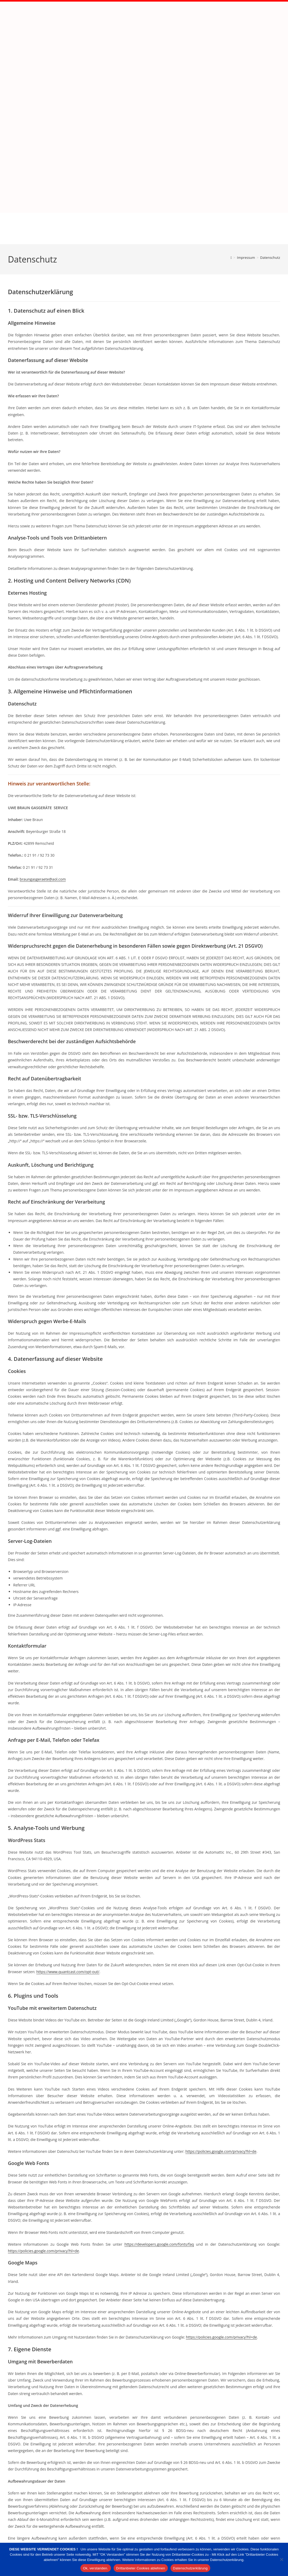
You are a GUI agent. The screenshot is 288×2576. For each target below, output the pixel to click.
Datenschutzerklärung (190, 2568)
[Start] (231, 125)
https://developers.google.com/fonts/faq (159, 2112)
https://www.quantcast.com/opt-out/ (67, 1839)
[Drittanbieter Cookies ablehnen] (281, 2559)
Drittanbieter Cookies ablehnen (140, 2568)
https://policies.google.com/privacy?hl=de (220, 2019)
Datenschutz (270, 125)
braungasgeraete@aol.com (43, 747)
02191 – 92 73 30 (269, 2530)
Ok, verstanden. (95, 2568)
